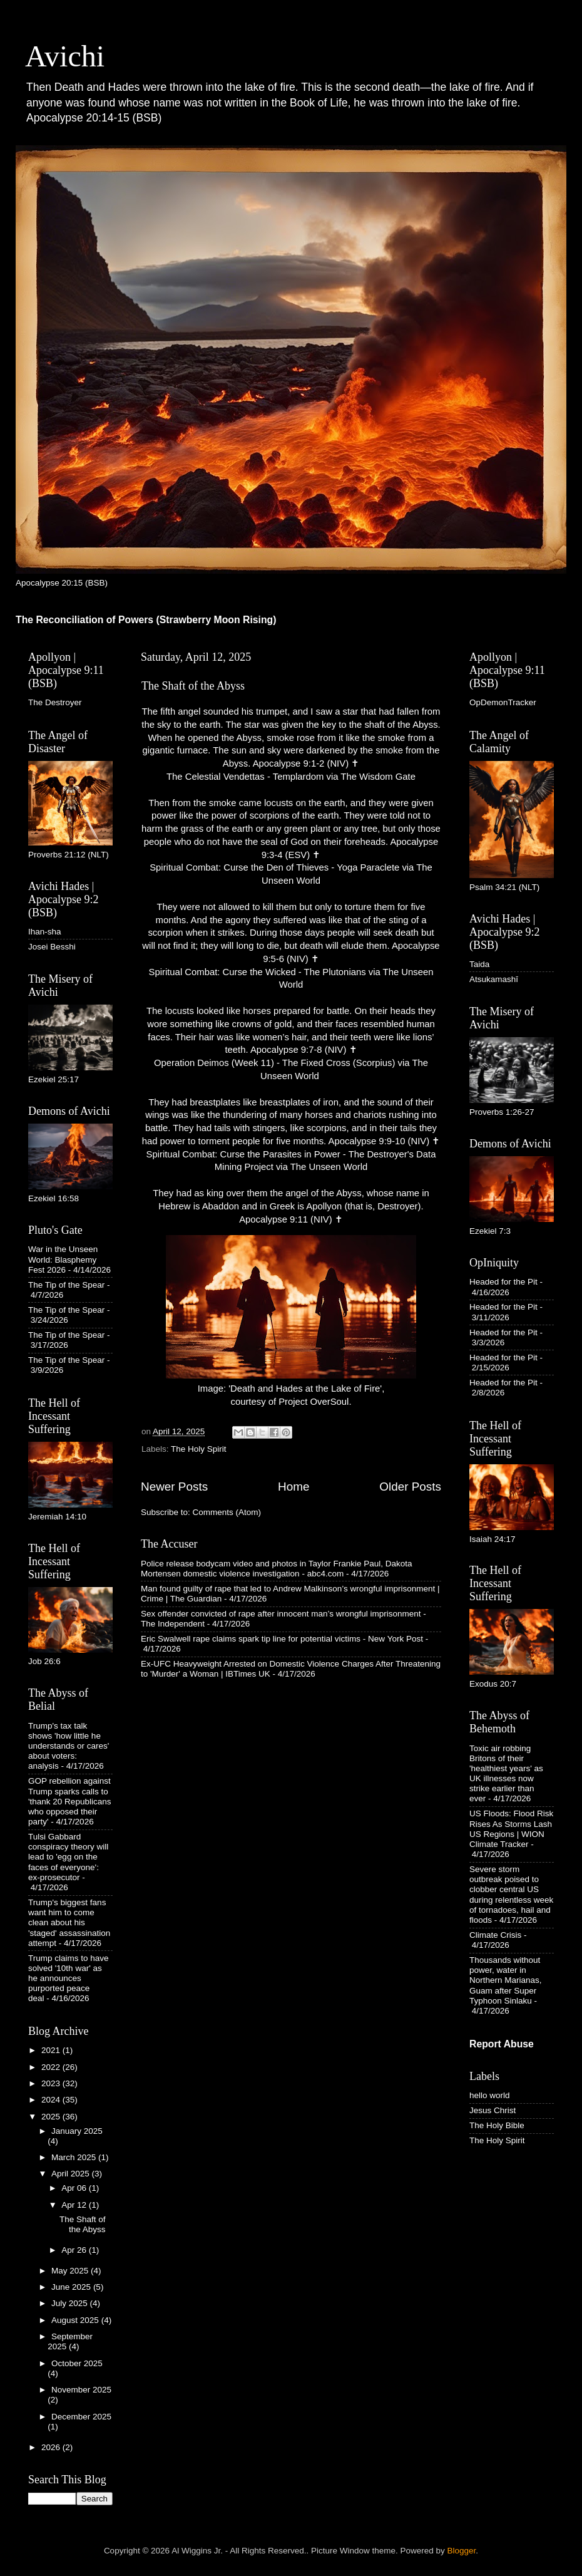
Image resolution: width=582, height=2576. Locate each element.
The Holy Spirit (199, 1449)
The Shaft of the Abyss (193, 686)
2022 (52, 2067)
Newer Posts (174, 1486)
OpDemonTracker (502, 702)
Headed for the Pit (503, 1281)
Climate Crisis (495, 1935)
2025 (52, 2116)
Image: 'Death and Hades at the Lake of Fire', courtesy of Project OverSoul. (291, 1321)
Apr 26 (75, 2250)
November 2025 (81, 2389)
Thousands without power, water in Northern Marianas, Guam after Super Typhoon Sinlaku (505, 1980)
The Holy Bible (496, 2125)
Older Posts (410, 1486)
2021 (52, 2050)
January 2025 (77, 2131)
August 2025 (76, 2320)
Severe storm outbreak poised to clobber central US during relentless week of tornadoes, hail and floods (511, 1895)
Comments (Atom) (227, 1512)
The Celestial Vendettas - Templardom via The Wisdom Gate (291, 777)
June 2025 (72, 2287)
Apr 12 (75, 2205)
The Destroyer (55, 702)
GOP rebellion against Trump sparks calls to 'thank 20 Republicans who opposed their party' (69, 1801)
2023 (52, 2083)
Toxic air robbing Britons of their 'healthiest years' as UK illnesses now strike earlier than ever (506, 1774)
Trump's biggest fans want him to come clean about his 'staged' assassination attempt (69, 1923)
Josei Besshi (52, 946)
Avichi (65, 56)
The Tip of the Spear (66, 1285)
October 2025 (77, 2363)
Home (293, 1486)
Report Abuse (501, 2044)
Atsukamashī (493, 979)
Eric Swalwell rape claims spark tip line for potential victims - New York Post (282, 1638)
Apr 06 (75, 2188)
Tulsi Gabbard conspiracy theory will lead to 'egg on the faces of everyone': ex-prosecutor (68, 1857)
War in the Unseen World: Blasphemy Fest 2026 (63, 1259)
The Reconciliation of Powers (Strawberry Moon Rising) (146, 619)
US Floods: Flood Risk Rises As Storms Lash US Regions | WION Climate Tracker (511, 1829)
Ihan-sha (44, 931)
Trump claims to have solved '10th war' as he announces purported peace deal (68, 1978)
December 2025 (81, 2416)
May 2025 (71, 2270)
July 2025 (70, 2303)
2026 (52, 2447)
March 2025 (74, 2157)
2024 (52, 2099)
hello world (489, 2095)
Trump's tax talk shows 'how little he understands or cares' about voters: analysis (68, 1746)
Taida (479, 964)
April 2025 (71, 2173)
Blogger (461, 2550)
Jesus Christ (492, 2110)
